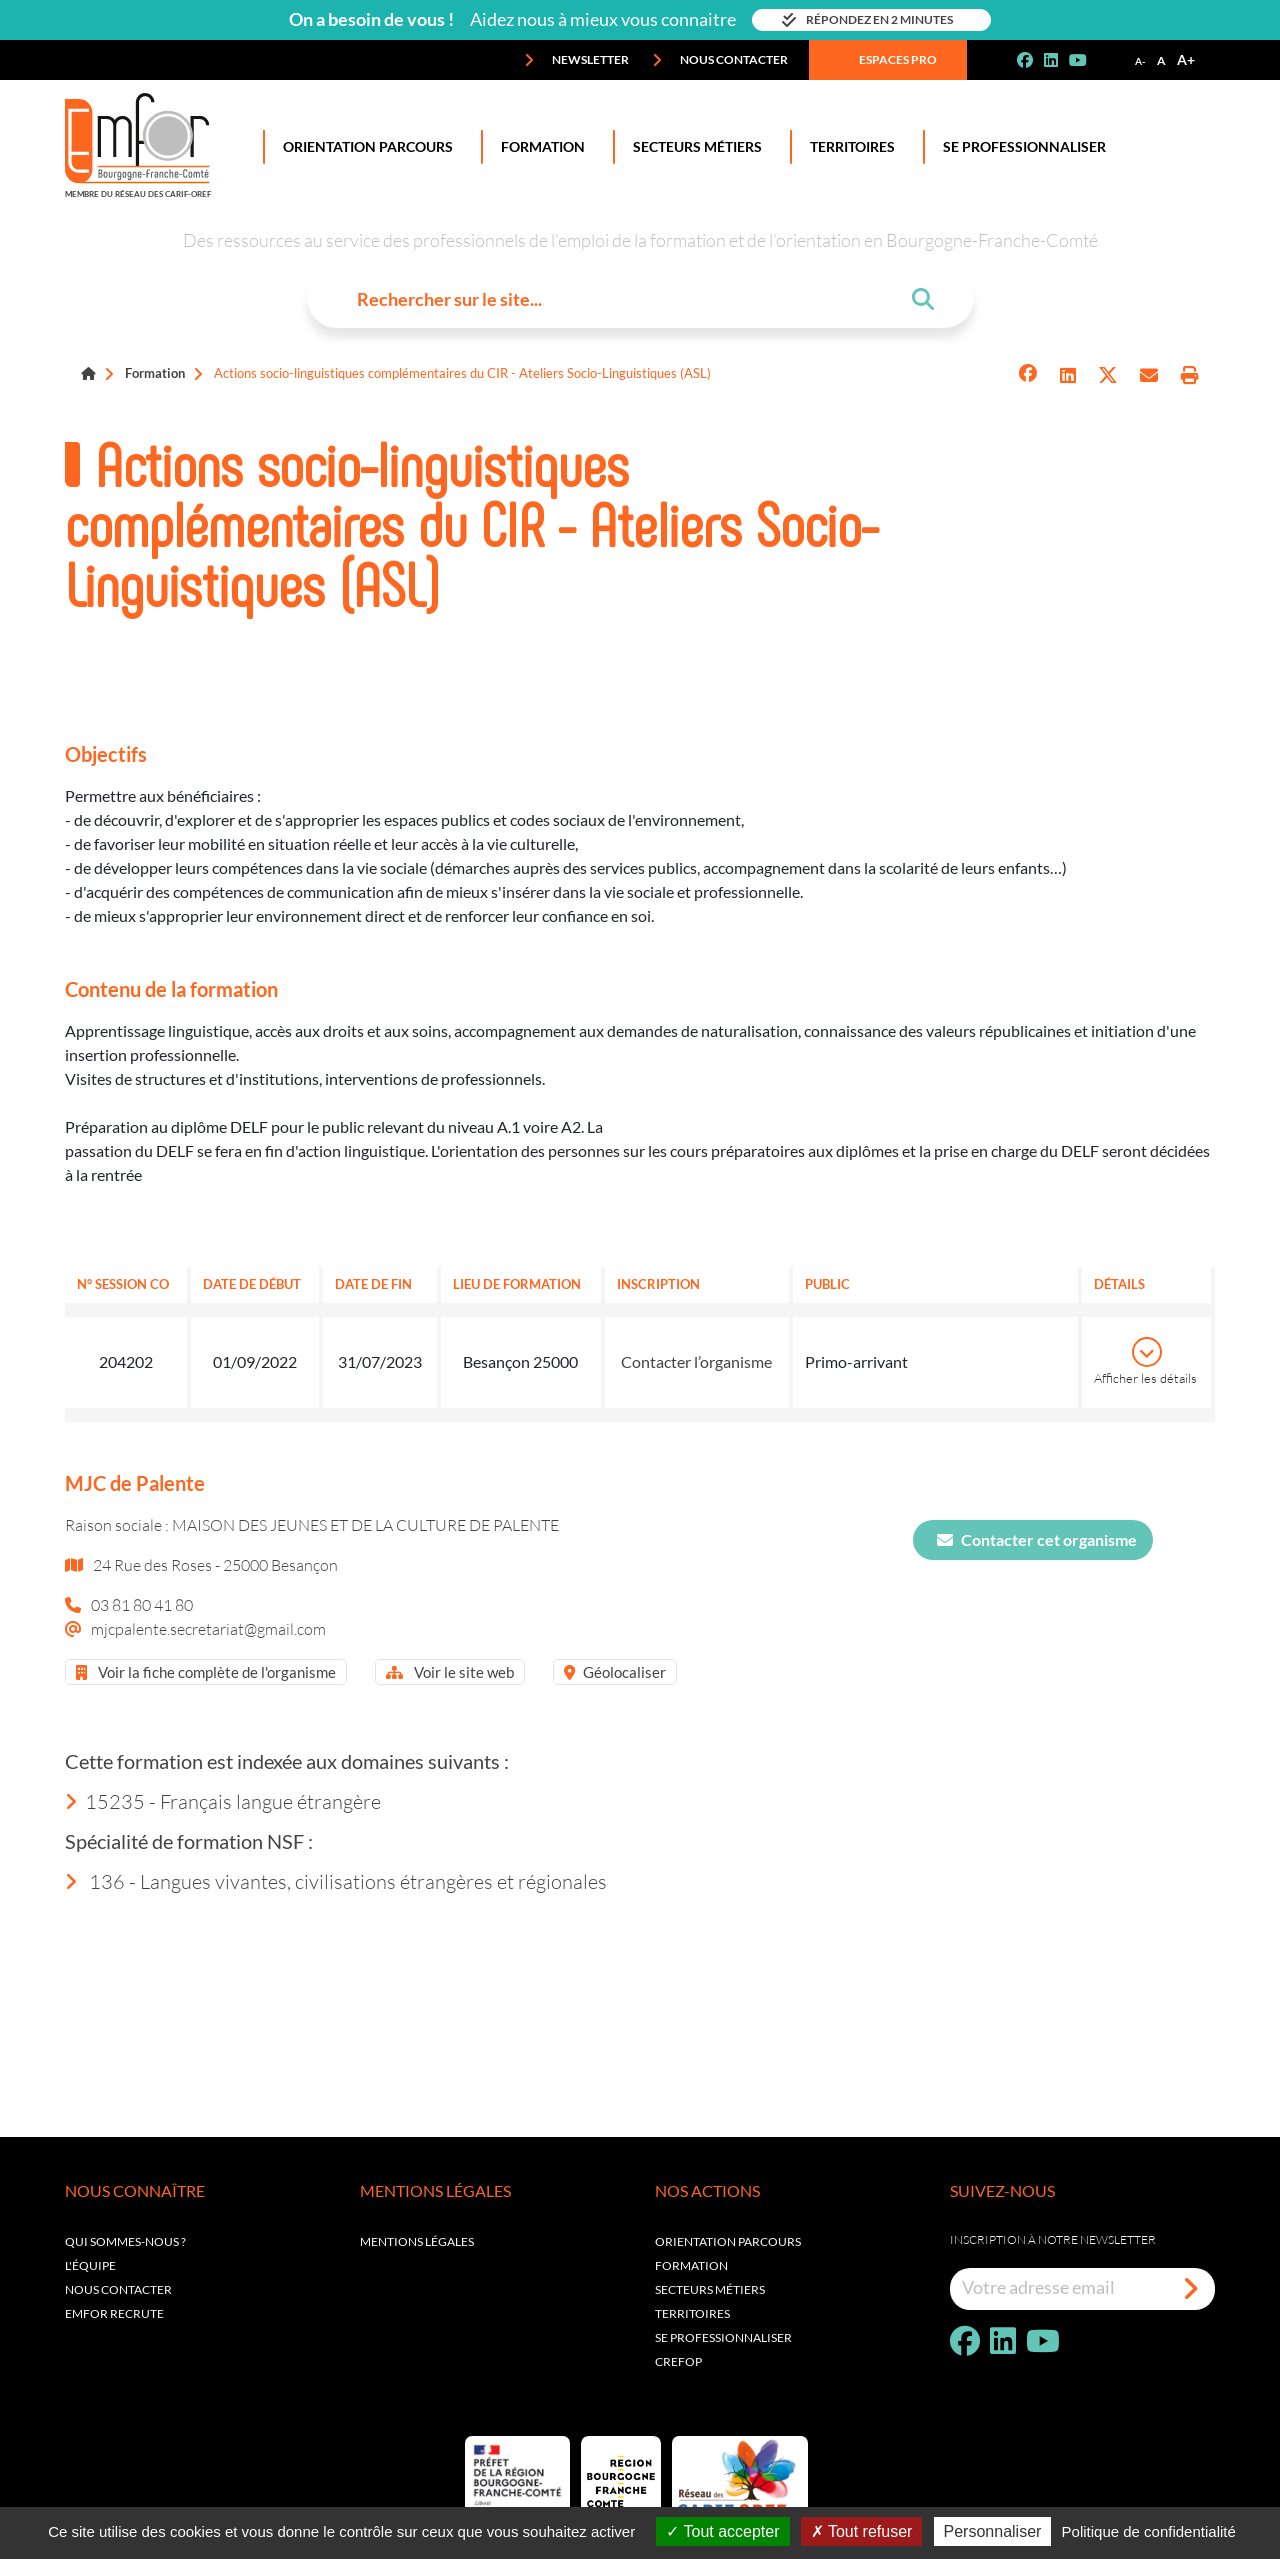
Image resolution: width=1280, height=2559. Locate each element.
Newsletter (576, 60)
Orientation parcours (728, 2241)
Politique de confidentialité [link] (1149, 2531)
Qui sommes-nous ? (125, 2241)
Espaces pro (884, 60)
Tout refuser (862, 2531)
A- (1140, 61)
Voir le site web (450, 1672)
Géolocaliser (615, 1672)
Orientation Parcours (364, 147)
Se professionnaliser (1020, 147)
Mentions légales (417, 2241)
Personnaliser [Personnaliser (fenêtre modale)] (993, 2531)
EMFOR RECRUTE (114, 2313)
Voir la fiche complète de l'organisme (206, 1672)
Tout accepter (722, 2531)
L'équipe (90, 2265)
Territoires (848, 147)
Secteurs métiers (710, 2289)
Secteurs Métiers (693, 147)
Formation (539, 147)
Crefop (678, 2361)
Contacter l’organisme (696, 1361)
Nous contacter (720, 60)
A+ (1186, 59)
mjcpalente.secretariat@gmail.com (208, 1628)
